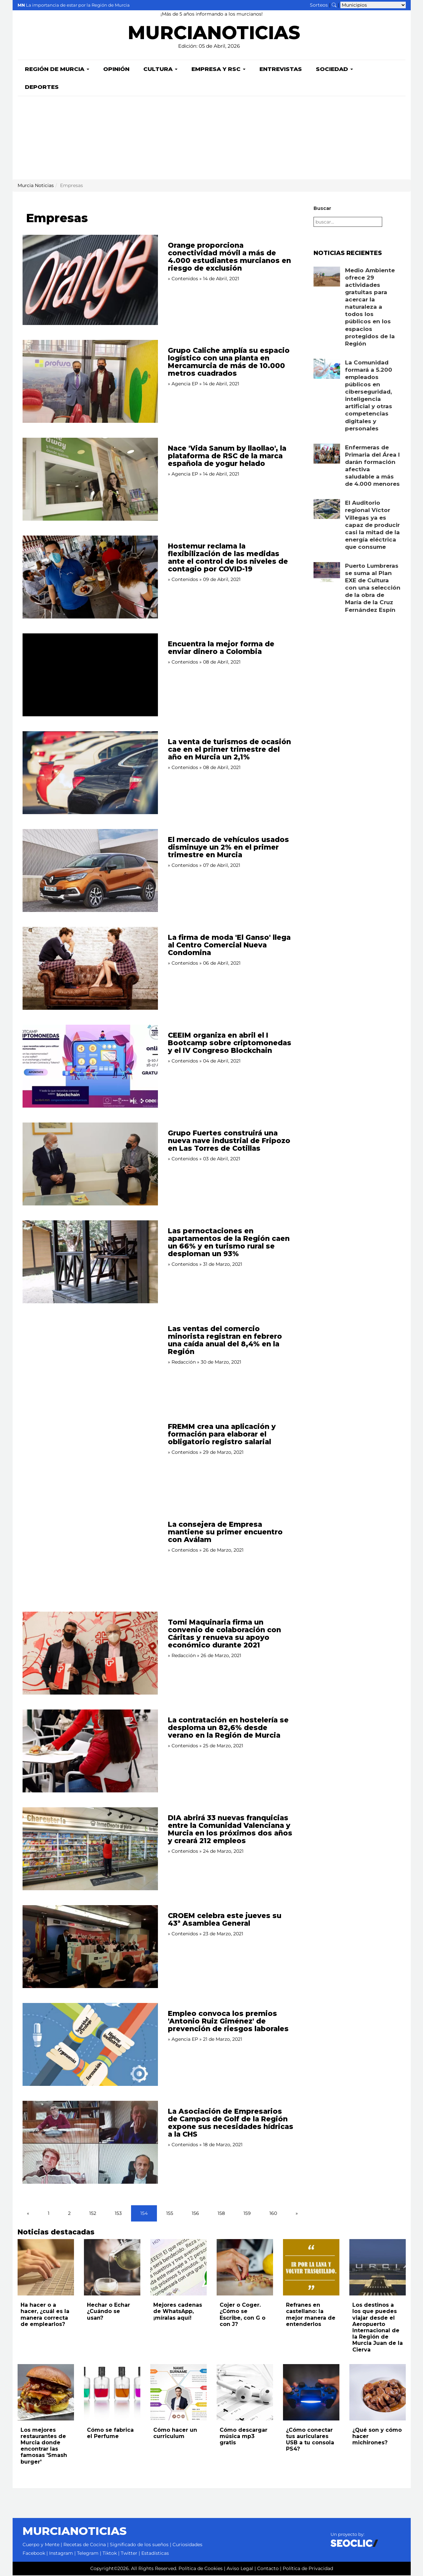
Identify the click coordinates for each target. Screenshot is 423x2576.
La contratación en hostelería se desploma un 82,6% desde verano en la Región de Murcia (228, 1728)
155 (169, 2214)
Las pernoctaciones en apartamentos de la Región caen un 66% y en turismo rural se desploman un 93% (229, 1242)
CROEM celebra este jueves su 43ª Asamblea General (224, 1920)
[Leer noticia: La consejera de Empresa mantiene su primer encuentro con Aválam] (90, 1555)
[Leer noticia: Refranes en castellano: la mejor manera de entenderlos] (311, 2268)
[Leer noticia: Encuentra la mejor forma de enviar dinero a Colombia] (90, 675)
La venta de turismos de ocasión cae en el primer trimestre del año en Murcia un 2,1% (229, 750)
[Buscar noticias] (334, 5)
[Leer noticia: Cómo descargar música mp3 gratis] (245, 2393)
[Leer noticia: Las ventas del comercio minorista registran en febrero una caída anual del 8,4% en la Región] (90, 1360)
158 (221, 2214)
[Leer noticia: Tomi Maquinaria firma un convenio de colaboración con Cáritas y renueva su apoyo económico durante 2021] (90, 1653)
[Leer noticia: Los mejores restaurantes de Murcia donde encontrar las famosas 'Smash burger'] (46, 2393)
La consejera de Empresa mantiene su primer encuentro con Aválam (225, 1532)
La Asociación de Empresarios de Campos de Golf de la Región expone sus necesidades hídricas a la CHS (230, 2123)
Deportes (42, 87)
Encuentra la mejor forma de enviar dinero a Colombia (221, 648)
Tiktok (110, 2554)
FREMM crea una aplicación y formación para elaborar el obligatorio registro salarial (222, 1435)
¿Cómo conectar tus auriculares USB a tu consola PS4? (310, 2440)
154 (144, 2214)
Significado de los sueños (139, 2545)
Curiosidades (187, 2545)
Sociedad (334, 69)
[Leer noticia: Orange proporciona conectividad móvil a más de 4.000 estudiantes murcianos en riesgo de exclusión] (90, 280)
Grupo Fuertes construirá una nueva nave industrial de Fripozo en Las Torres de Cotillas (229, 1141)
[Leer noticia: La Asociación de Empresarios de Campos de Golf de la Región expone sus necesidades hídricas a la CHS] (90, 2142)
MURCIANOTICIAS (214, 35)
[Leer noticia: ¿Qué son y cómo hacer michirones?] (377, 2393)
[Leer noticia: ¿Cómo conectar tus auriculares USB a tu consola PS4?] (311, 2393)
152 (92, 2214)
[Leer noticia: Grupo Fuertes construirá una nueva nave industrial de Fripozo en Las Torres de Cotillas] (90, 1164)
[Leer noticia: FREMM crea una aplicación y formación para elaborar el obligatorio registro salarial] (90, 1458)
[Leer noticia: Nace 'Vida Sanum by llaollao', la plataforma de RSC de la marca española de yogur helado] (90, 479)
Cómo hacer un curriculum (175, 2433)
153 (118, 2214)
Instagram (61, 2554)
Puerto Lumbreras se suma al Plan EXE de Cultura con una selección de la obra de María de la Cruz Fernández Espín (372, 588)
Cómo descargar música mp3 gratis (243, 2436)
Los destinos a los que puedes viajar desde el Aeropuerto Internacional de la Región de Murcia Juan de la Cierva (377, 2327)
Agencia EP (185, 384)
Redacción (184, 1363)
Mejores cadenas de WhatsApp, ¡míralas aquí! (177, 2311)
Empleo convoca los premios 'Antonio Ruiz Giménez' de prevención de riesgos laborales (228, 2021)
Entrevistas (280, 69)
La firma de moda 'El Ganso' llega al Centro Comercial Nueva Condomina (229, 945)
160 (273, 2214)
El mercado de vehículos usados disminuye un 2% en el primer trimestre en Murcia (228, 848)
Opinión (116, 69)
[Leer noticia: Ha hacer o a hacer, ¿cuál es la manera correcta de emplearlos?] (46, 2268)
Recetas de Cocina (84, 2545)
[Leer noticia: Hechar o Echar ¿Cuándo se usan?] (112, 2268)
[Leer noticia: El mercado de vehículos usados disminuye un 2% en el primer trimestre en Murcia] (90, 871)
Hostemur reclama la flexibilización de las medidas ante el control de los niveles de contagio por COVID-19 (228, 558)
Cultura (160, 69)
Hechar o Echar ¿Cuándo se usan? (108, 2311)
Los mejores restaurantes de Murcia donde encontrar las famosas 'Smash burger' (44, 2446)
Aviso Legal (240, 2569)
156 (195, 2214)
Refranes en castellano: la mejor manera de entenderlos (310, 2315)
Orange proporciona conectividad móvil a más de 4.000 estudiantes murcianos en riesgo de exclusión (229, 257)
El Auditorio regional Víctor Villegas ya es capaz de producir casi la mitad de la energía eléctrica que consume (372, 525)
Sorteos (319, 5)
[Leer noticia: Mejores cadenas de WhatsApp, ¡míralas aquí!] (178, 2268)
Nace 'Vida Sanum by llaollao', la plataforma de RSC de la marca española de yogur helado (227, 456)
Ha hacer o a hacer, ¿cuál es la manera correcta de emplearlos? (45, 2315)
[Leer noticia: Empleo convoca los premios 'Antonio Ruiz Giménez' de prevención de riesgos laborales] (90, 2045)
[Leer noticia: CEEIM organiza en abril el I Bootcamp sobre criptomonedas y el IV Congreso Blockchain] (90, 1066)
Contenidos (185, 279)
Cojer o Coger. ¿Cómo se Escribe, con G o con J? (242, 2315)
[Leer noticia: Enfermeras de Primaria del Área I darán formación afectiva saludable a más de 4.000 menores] (327, 454)
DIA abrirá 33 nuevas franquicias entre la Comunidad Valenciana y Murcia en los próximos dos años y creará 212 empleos (230, 1829)
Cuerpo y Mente (41, 2545)
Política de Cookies (200, 2569)
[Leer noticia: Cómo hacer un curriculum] (178, 2393)
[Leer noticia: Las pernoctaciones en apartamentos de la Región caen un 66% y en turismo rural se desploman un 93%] (90, 1262)
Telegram (88, 2554)
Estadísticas (155, 2554)
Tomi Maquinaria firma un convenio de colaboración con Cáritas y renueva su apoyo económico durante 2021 (224, 1634)
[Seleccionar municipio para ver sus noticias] (373, 5)
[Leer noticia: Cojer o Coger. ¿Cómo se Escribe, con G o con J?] (245, 2268)
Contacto (268, 2569)
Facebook (34, 2554)
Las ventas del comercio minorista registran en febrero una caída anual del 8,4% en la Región (225, 1340)
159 (247, 2214)
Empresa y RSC (218, 69)
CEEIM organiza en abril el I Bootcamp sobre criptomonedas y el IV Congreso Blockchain (229, 1043)
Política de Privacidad (308, 2569)
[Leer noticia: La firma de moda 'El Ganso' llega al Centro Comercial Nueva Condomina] (90, 969)
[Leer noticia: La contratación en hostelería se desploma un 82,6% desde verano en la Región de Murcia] (90, 1751)
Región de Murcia (57, 69)
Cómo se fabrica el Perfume (110, 2433)
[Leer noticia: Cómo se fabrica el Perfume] (112, 2393)
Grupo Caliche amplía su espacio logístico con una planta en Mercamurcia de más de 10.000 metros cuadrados (229, 362)
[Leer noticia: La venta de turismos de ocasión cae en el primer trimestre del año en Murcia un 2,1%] (90, 773)
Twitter (129, 2554)
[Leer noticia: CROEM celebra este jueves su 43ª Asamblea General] (90, 1947)
